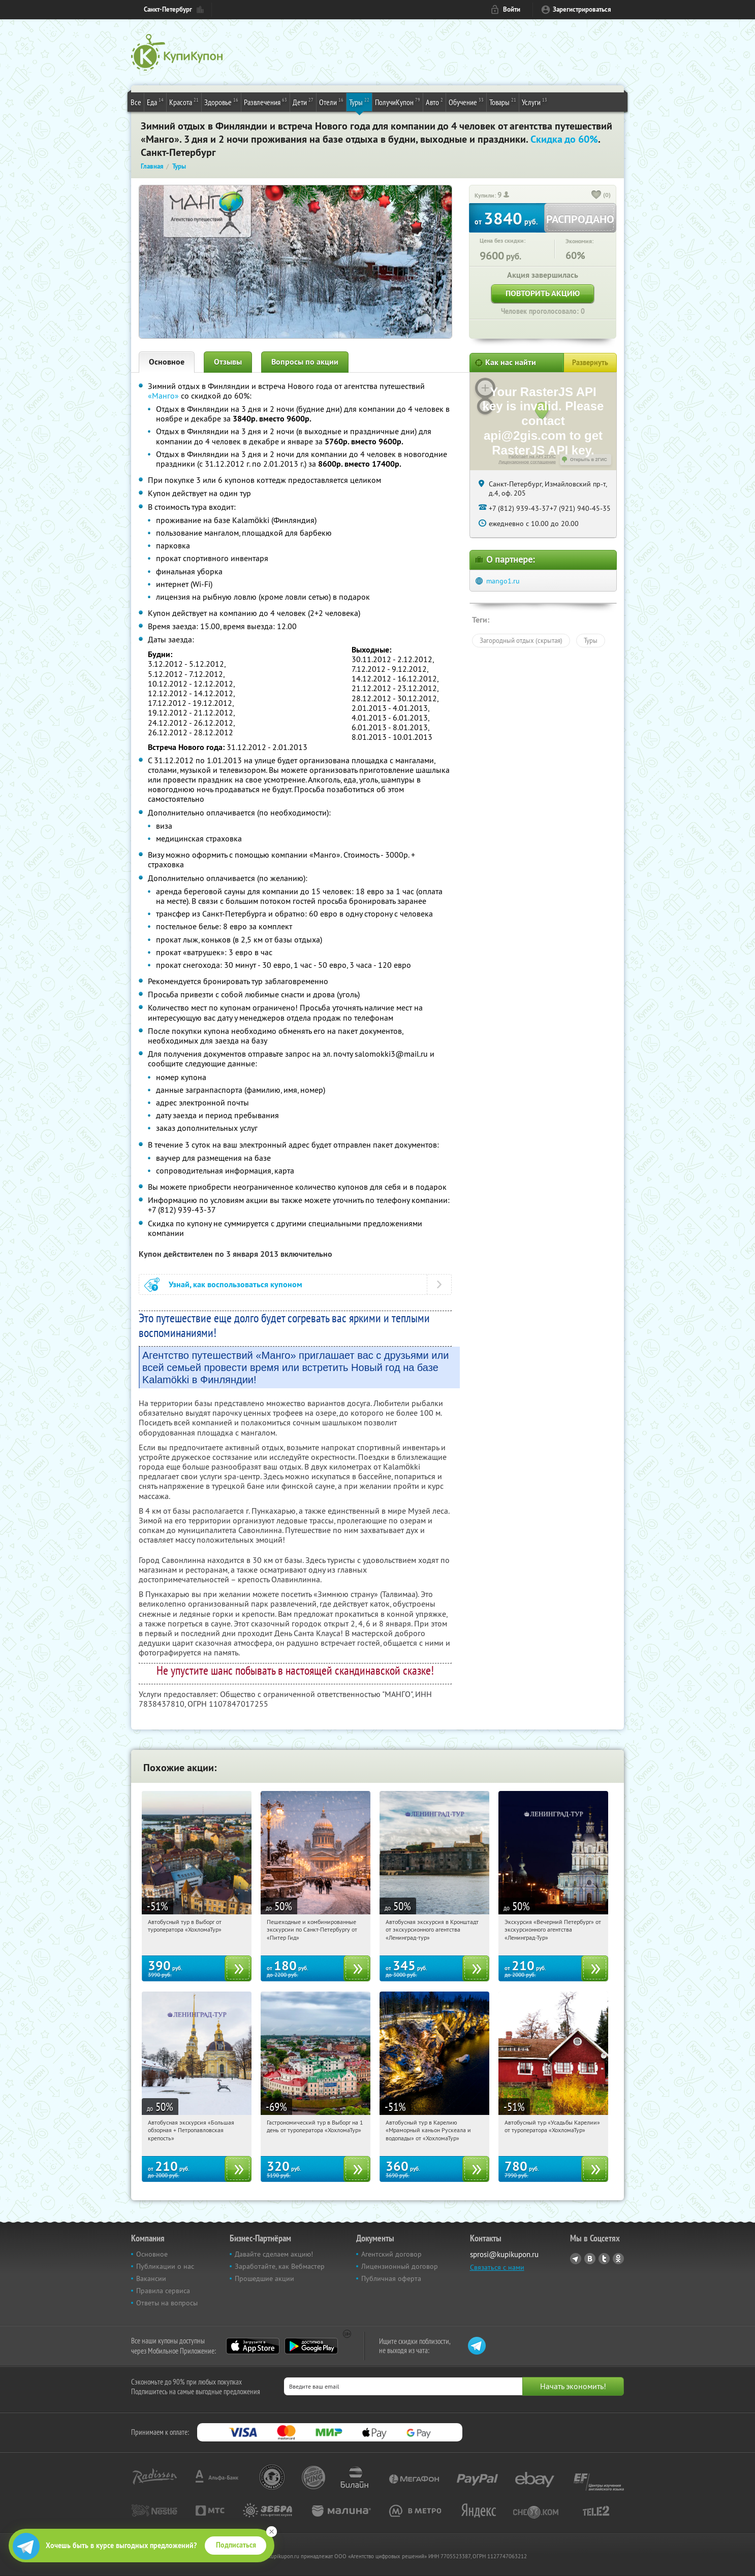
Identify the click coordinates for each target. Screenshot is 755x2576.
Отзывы (228, 361)
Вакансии (151, 2278)
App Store (252, 2346)
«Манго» (163, 395)
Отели (331, 101)
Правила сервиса (163, 2290)
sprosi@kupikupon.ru (504, 2254)
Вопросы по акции (304, 361)
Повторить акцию (543, 293)
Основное (166, 361)
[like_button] (596, 195)
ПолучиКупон (397, 101)
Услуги (534, 101)
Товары (502, 101)
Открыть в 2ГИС (588, 459)
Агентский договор (391, 2254)
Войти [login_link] (511, 9)
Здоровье (221, 101)
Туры (359, 101)
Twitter (604, 2258)
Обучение (466, 101)
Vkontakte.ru (589, 2258)
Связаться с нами (497, 2267)
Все (136, 102)
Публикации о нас (165, 2266)
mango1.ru (503, 580)
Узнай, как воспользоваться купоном (235, 1284)
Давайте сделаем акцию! (274, 2254)
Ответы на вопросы (167, 2302)
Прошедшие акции (264, 2278)
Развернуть (590, 362)
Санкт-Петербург (168, 9)
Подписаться (236, 2545)
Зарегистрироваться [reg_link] (582, 9)
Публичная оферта (391, 2278)
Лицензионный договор (399, 2266)
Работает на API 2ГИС (532, 456)
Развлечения (265, 101)
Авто (434, 101)
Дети (303, 101)
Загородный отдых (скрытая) (521, 640)
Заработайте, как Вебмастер (280, 2266)
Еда (155, 101)
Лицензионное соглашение (527, 462)
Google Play (311, 2346)
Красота (184, 101)
